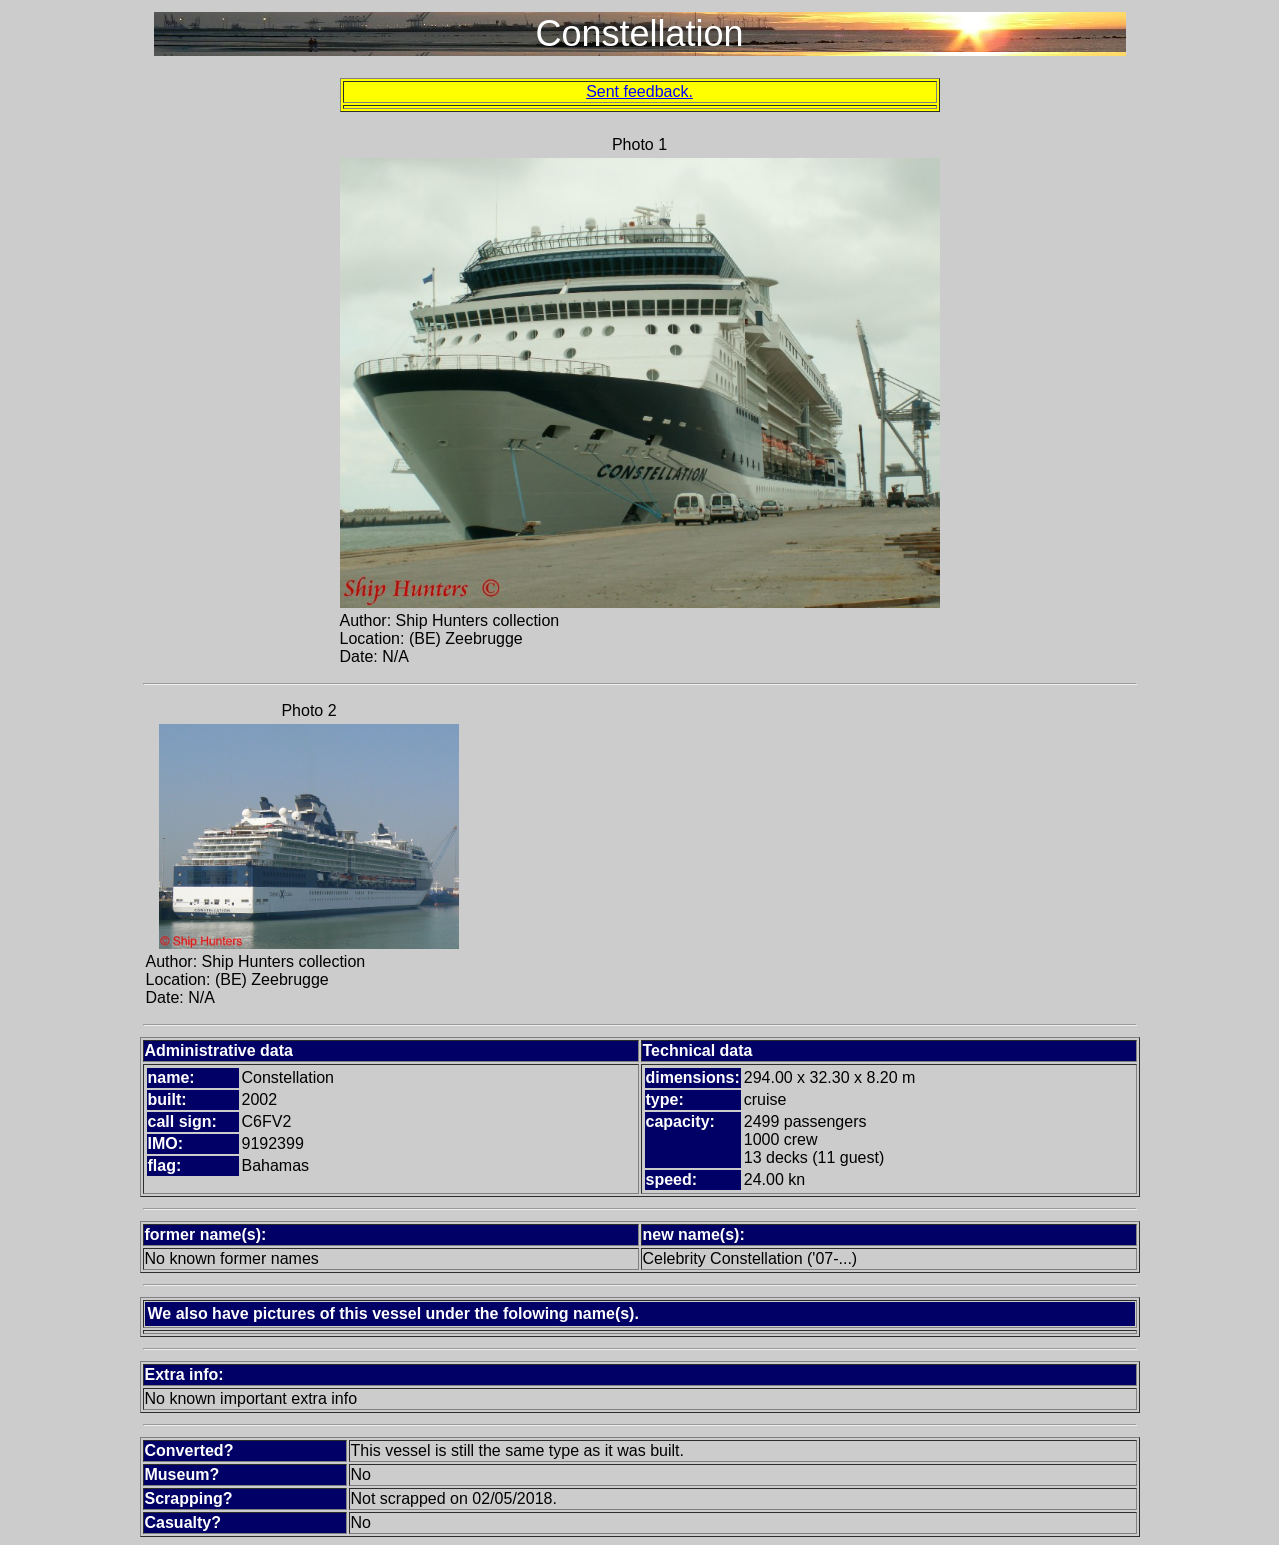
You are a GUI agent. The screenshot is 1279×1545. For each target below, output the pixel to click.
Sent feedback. (639, 91)
